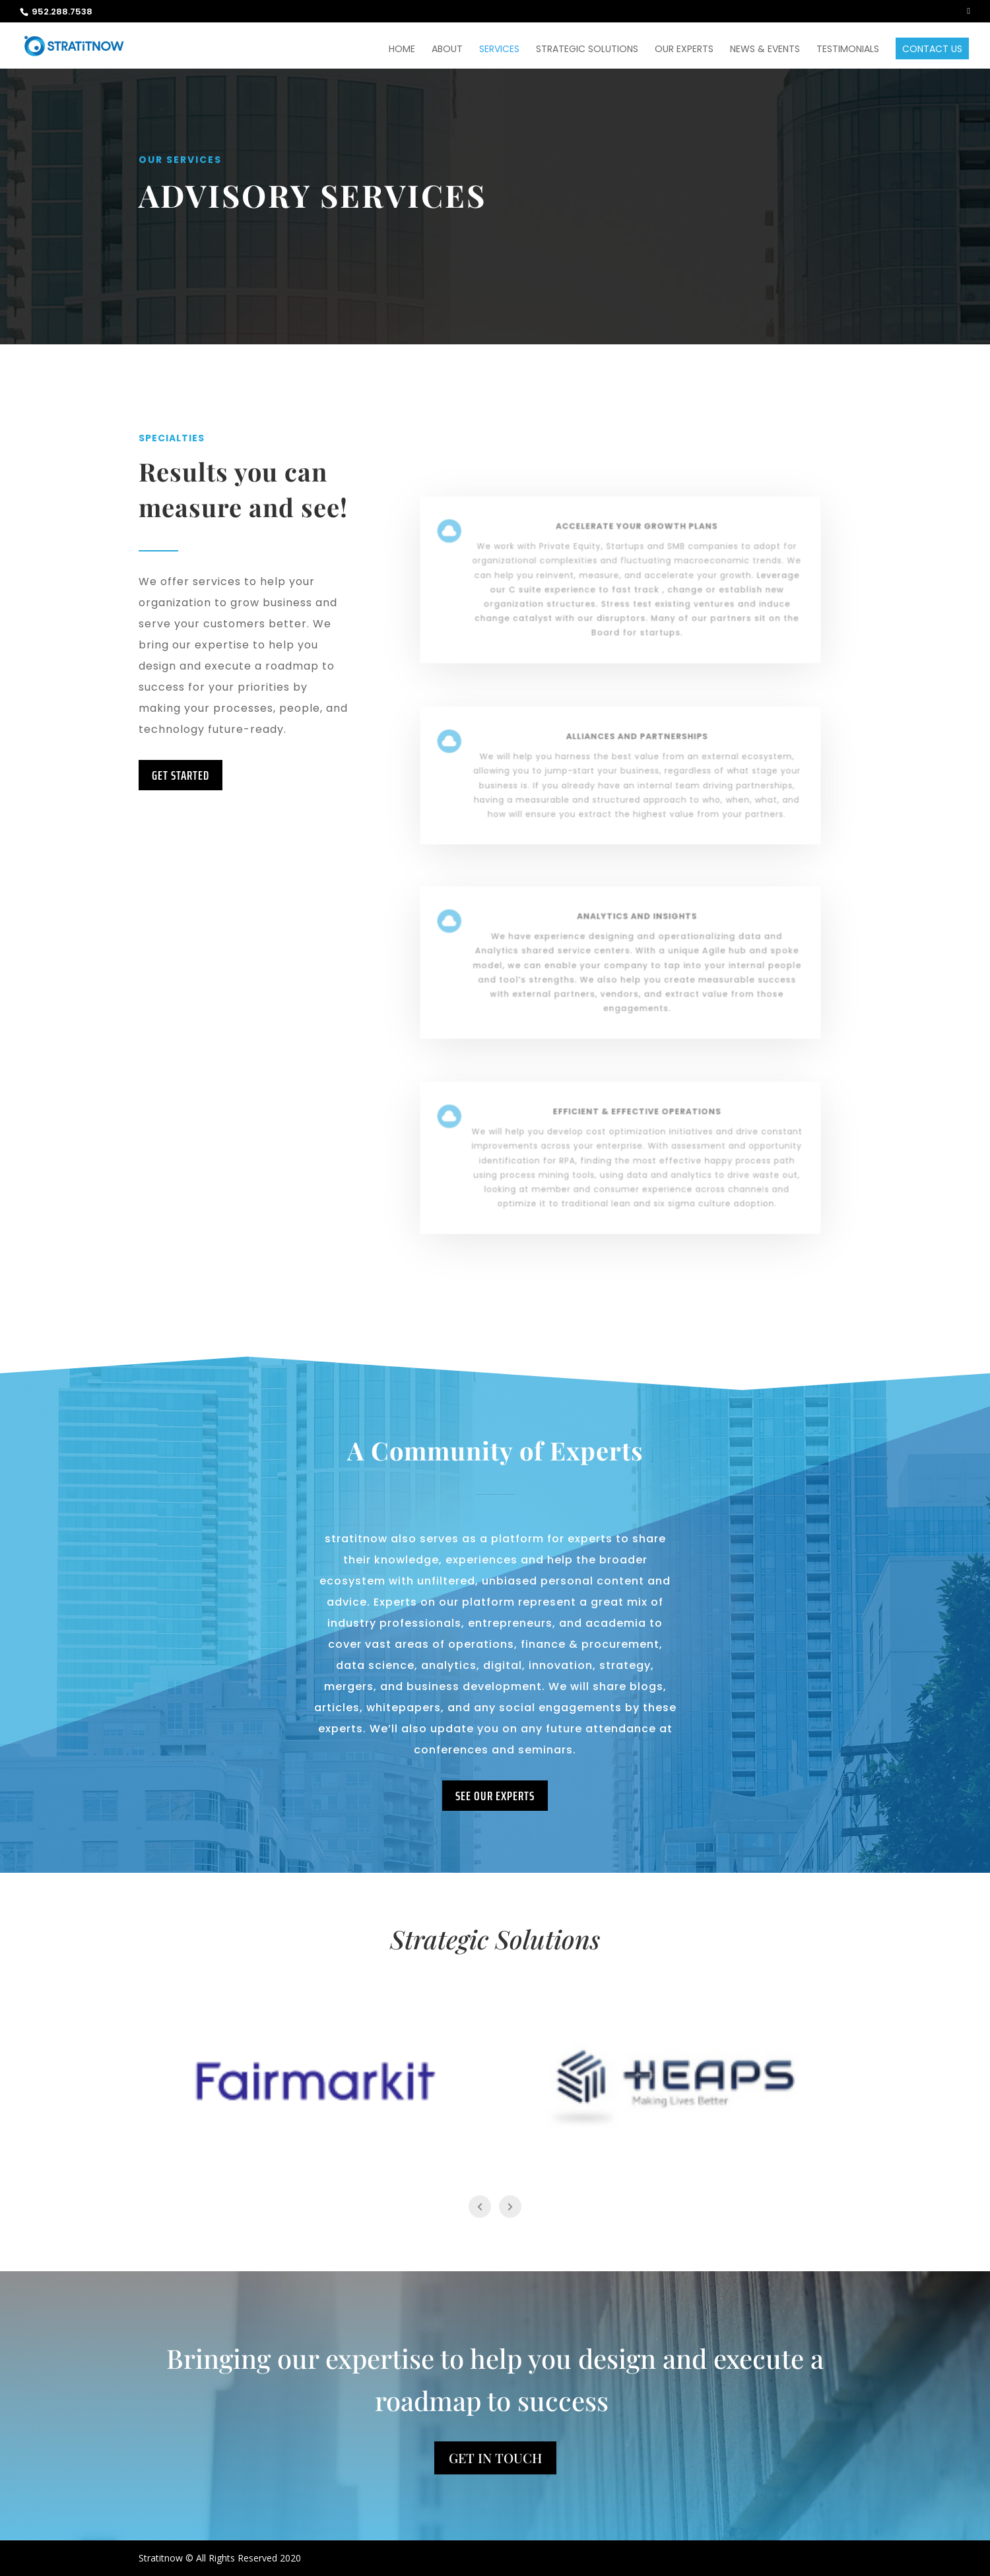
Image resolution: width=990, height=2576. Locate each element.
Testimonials (847, 49)
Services (499, 49)
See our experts (495, 1795)
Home (402, 49)
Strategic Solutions (587, 49)
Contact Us (932, 49)
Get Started (180, 775)
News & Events (765, 49)
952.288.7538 (62, 11)
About (447, 49)
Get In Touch (495, 2457)
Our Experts (684, 49)
